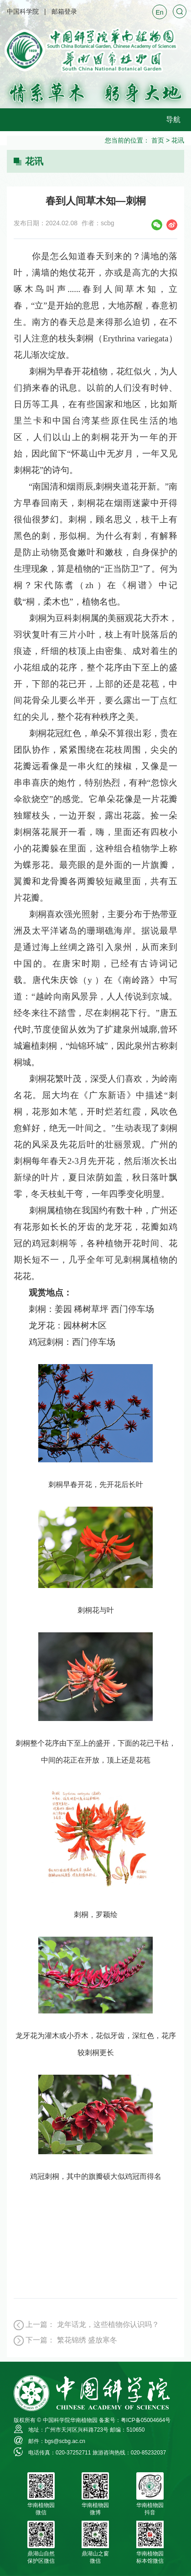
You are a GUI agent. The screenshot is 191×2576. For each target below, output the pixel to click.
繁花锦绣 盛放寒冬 (87, 2340)
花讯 (177, 140)
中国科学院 (23, 11)
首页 (157, 140)
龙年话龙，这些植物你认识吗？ (108, 2324)
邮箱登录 (64, 11)
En (159, 12)
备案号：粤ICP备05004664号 (134, 2420)
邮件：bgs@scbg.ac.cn (56, 2441)
